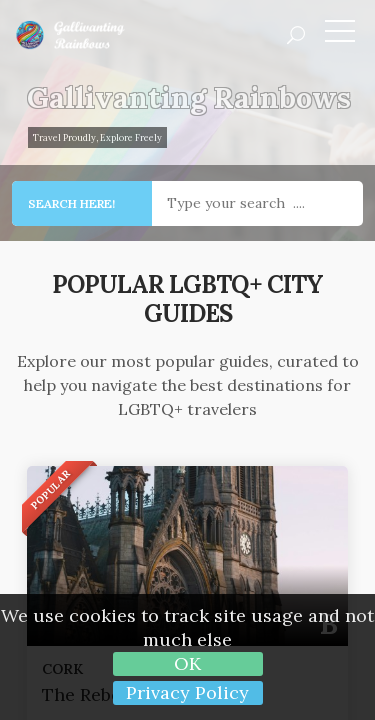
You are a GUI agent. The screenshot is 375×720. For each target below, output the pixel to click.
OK (187, 663)
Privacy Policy (187, 692)
